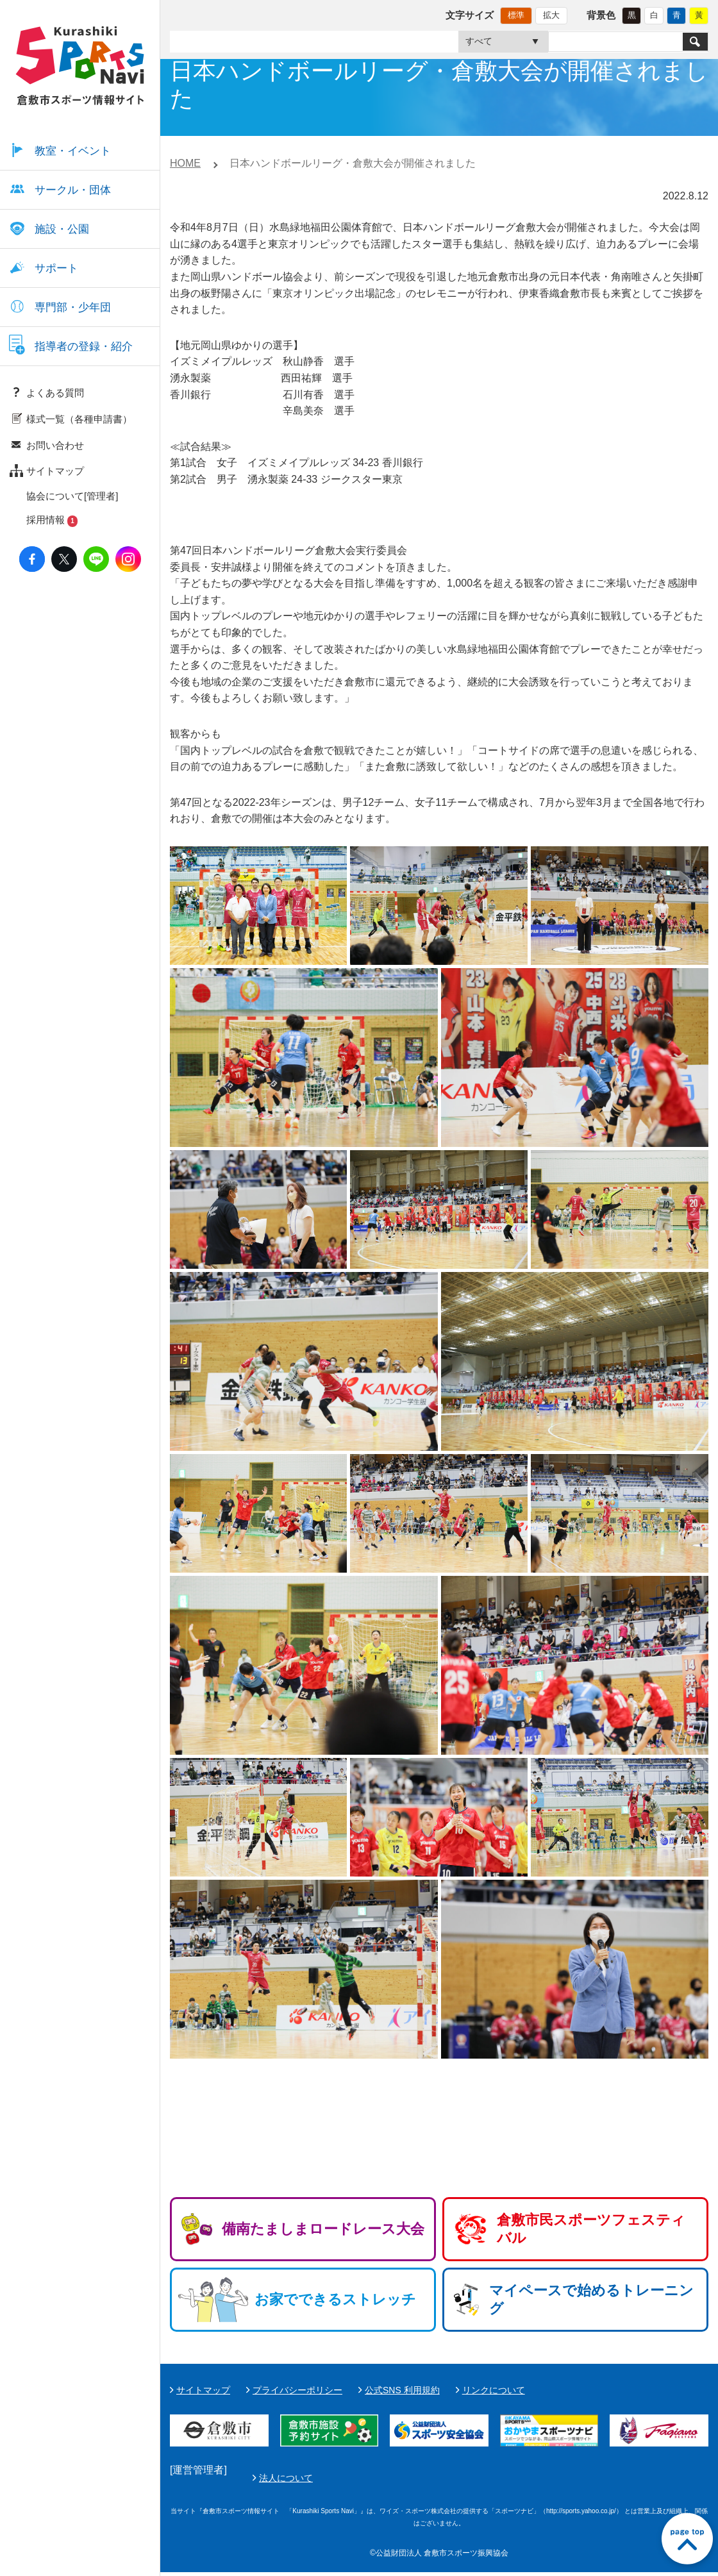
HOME (185, 163)
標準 (516, 15)
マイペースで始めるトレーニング (591, 2299)
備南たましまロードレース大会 (323, 2229)
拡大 (551, 15)
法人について (588, 2479)
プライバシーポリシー (297, 2390)
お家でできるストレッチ (335, 2299)
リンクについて (493, 2390)
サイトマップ (203, 2390)
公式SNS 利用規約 (402, 2390)
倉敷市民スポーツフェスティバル (591, 2229)
